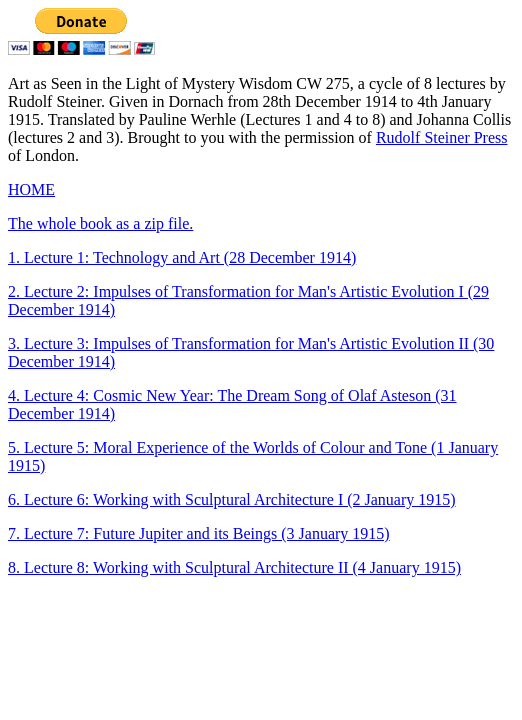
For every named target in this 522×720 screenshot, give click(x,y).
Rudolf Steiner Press (442, 137)
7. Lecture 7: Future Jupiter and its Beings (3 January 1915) (199, 533)
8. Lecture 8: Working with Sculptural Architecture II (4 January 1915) (234, 567)
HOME (31, 189)
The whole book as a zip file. (100, 223)
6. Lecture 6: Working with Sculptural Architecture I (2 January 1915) (232, 499)
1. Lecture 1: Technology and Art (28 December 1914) (182, 257)
